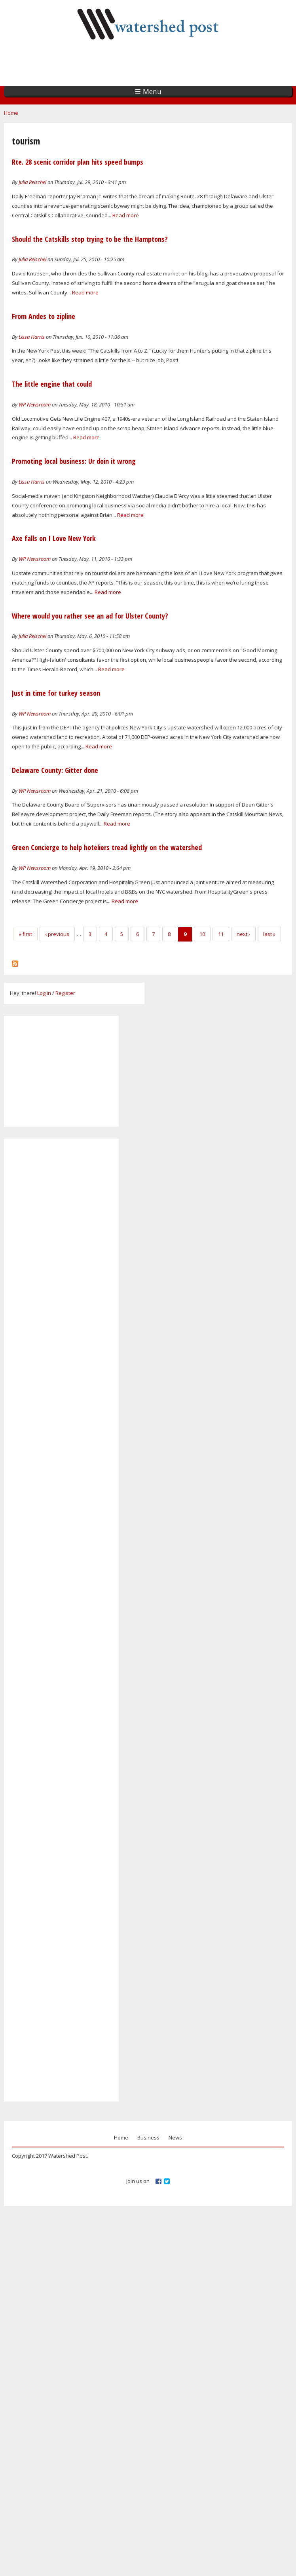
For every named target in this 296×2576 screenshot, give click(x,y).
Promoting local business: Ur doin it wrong (74, 461)
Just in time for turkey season (56, 693)
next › (243, 934)
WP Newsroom (35, 404)
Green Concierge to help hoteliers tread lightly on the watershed (107, 847)
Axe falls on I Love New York (54, 538)
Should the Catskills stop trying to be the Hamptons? (90, 239)
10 (202, 934)
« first (25, 934)
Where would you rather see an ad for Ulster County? (90, 616)
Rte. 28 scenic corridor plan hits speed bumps (77, 162)
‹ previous (57, 934)
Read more (125, 215)
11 (221, 934)
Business (148, 2137)
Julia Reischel (32, 182)
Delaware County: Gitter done (55, 770)
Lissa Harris (32, 336)
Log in (44, 993)
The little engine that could (52, 384)
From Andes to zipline (43, 316)
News (175, 2137)
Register (65, 993)
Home (11, 112)
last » (269, 934)
